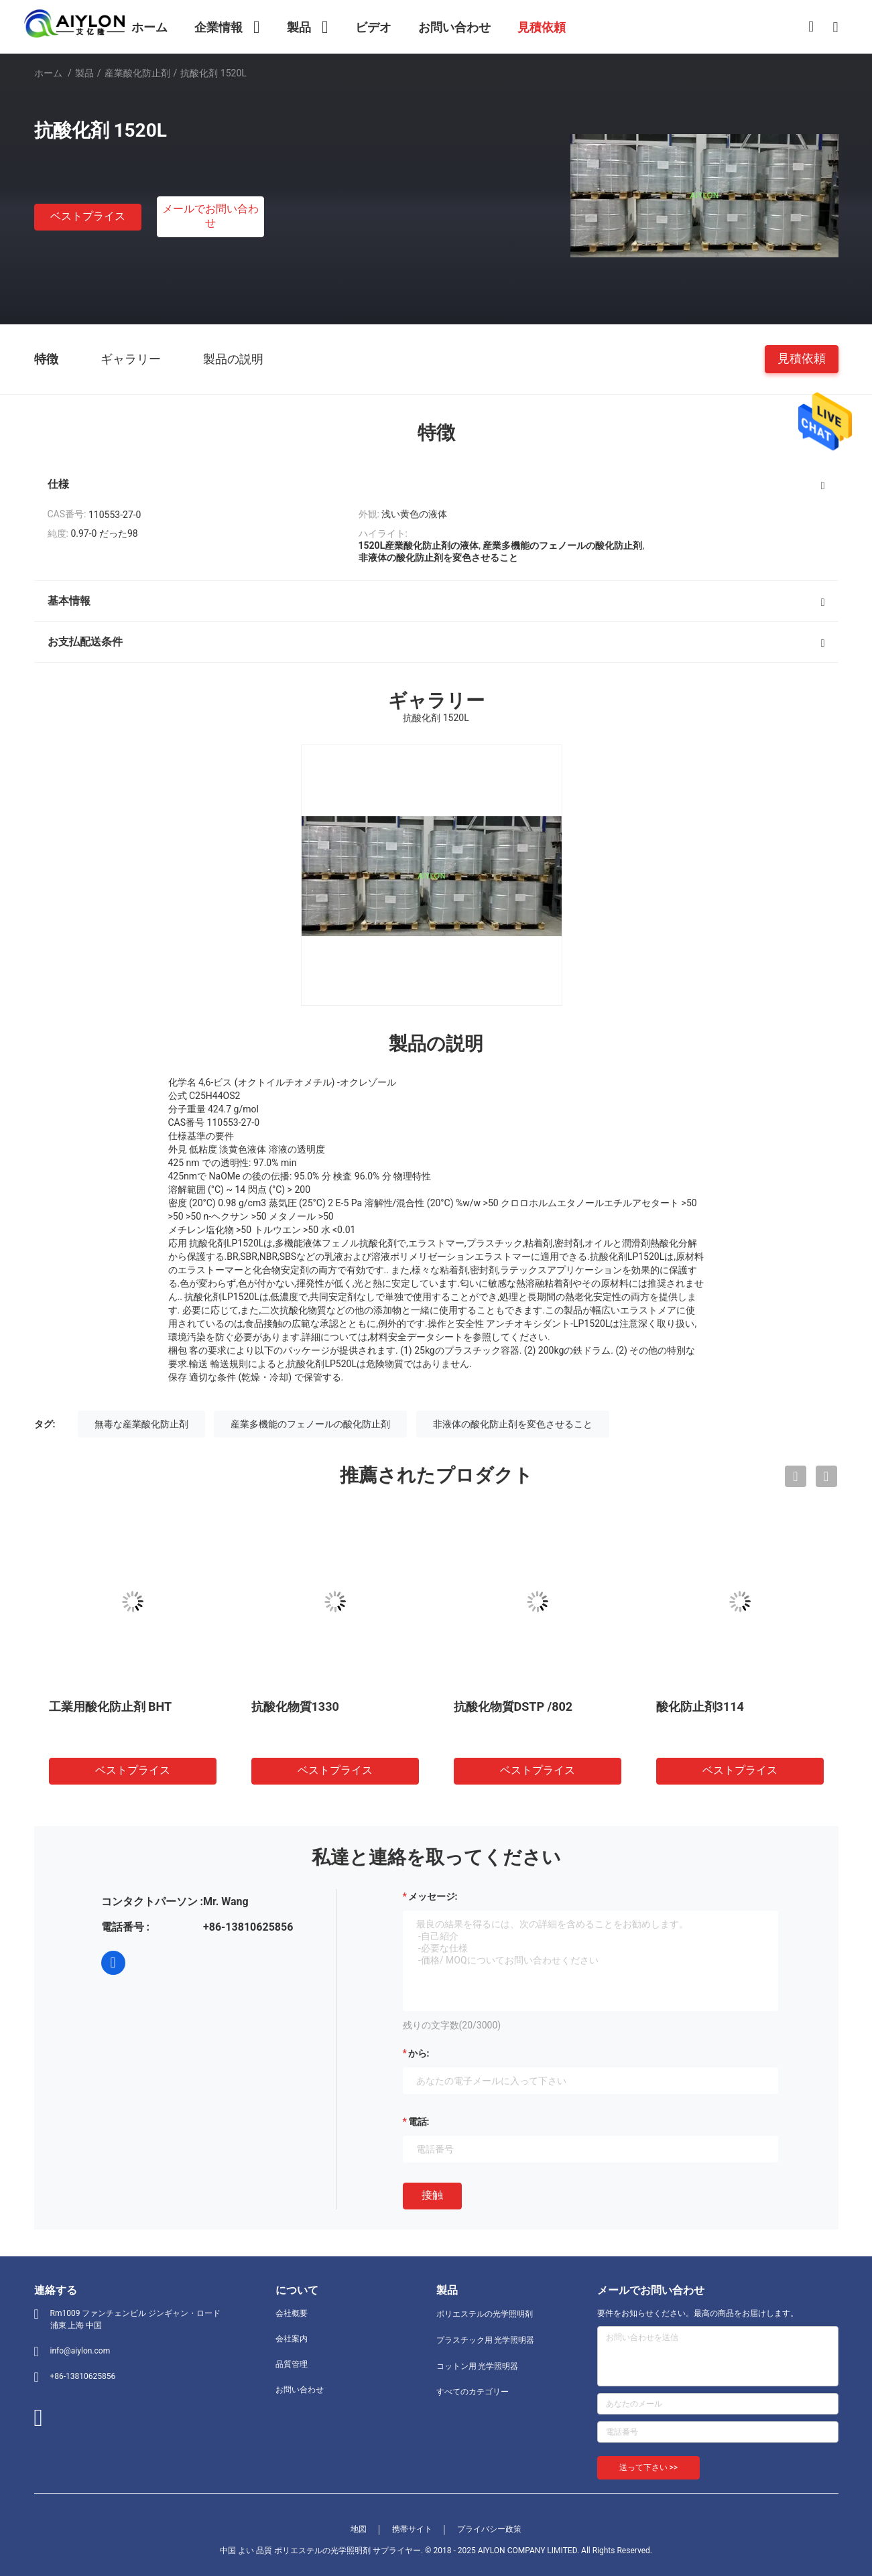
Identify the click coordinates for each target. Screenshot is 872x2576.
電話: (419, 2121)
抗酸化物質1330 (295, 1706)
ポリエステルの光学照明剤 (484, 2314)
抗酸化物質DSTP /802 (513, 1706)
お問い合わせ (299, 2389)
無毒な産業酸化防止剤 (141, 1424)
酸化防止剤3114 (700, 1706)
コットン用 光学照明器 (477, 2366)
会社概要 (291, 2313)
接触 (432, 2195)
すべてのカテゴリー (472, 2391)
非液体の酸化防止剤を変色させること (513, 1424)
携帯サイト (412, 2529)
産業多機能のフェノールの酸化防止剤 (310, 1424)
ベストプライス (87, 216)
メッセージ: (433, 1896)
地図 (359, 2529)
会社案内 (291, 2338)
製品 (84, 73)
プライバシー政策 (489, 2529)
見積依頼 (801, 358)
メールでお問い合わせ (210, 215)
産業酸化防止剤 (137, 73)
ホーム (48, 73)
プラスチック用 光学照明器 (485, 2340)
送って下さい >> (648, 2467)
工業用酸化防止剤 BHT (110, 1706)
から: (419, 2053)
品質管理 (291, 2364)
